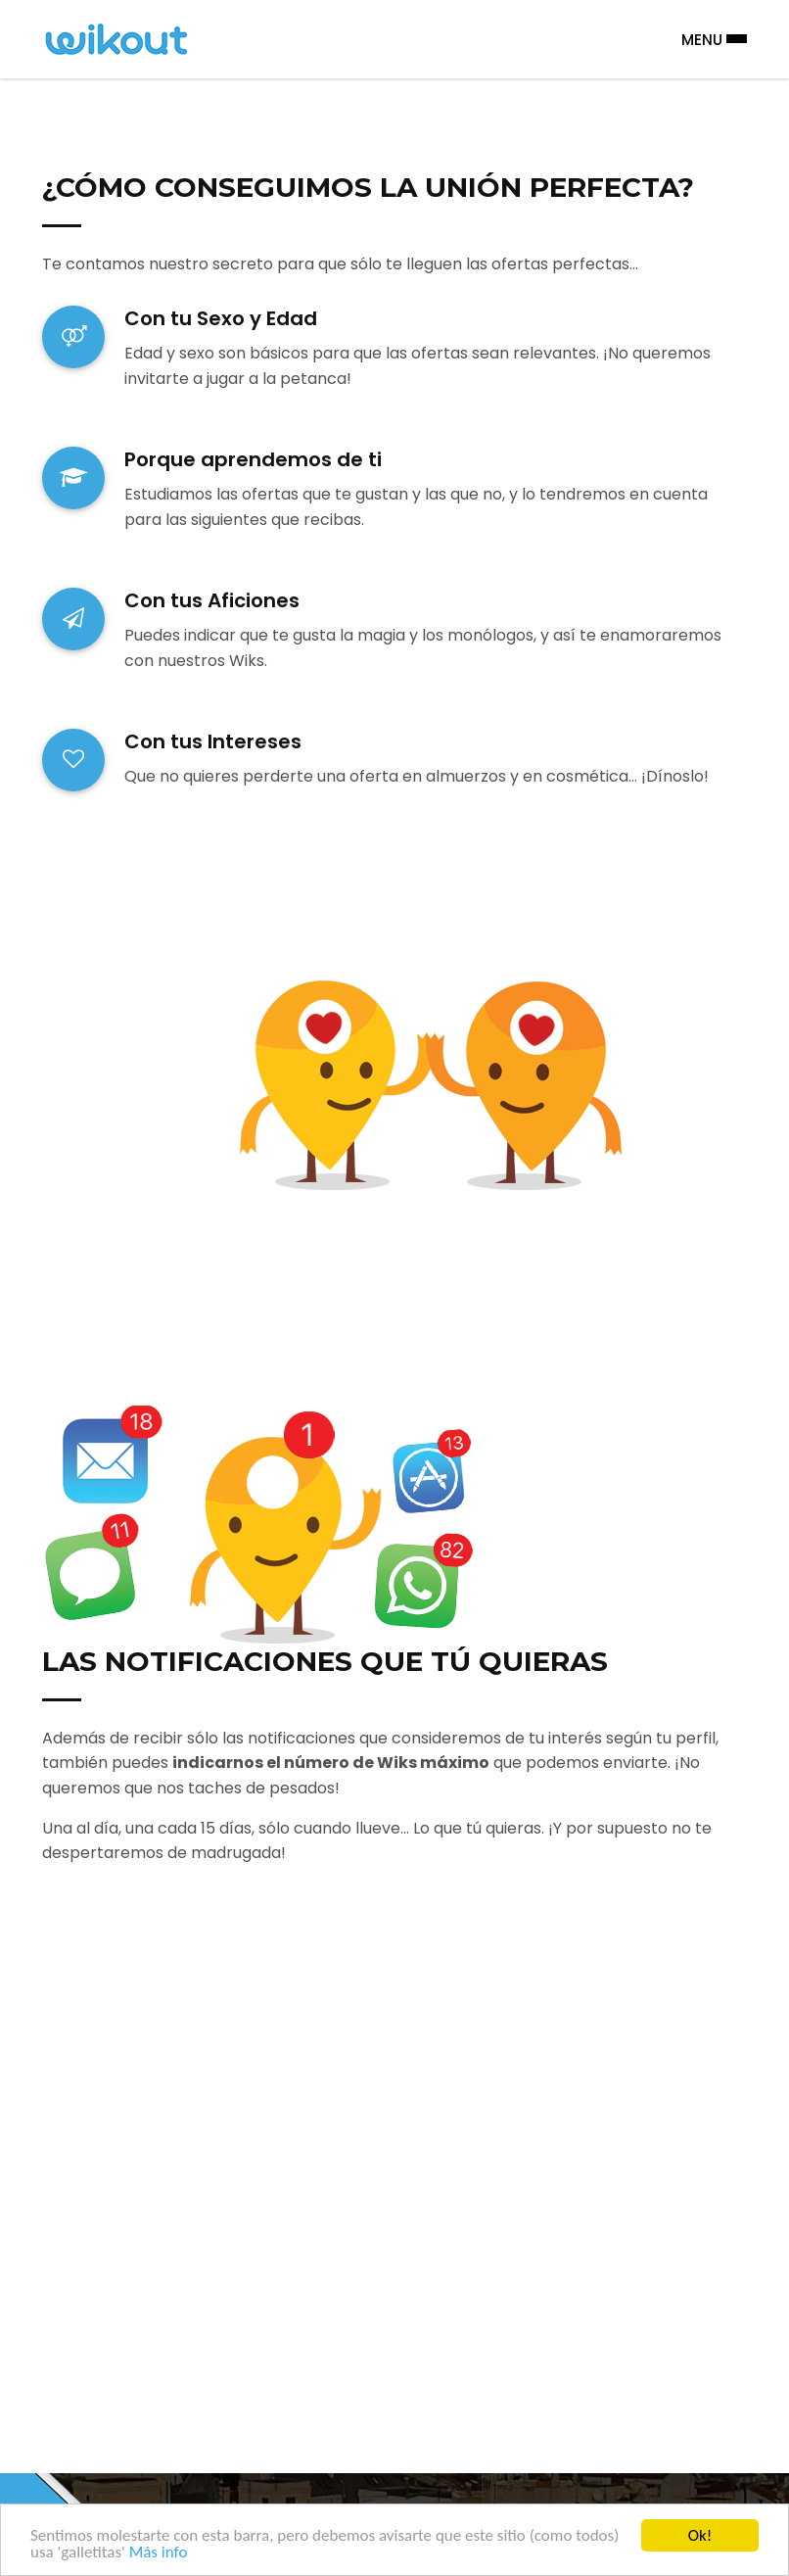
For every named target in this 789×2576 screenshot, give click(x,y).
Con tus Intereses (213, 741)
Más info (158, 2552)
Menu (714, 39)
